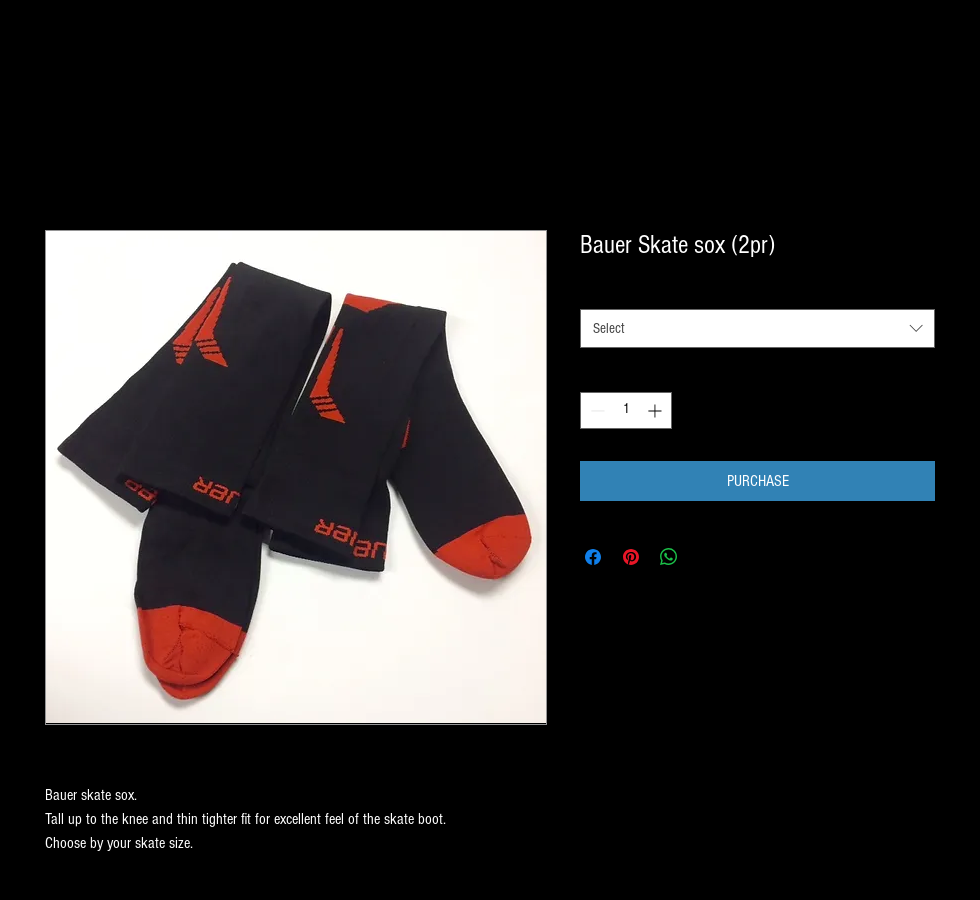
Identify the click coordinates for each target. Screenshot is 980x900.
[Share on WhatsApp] (669, 557)
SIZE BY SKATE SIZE (635, 291)
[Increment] (656, 410)
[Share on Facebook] (593, 557)
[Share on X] (707, 557)
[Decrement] (595, 410)
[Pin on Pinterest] (631, 557)
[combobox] (757, 328)
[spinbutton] (626, 410)
